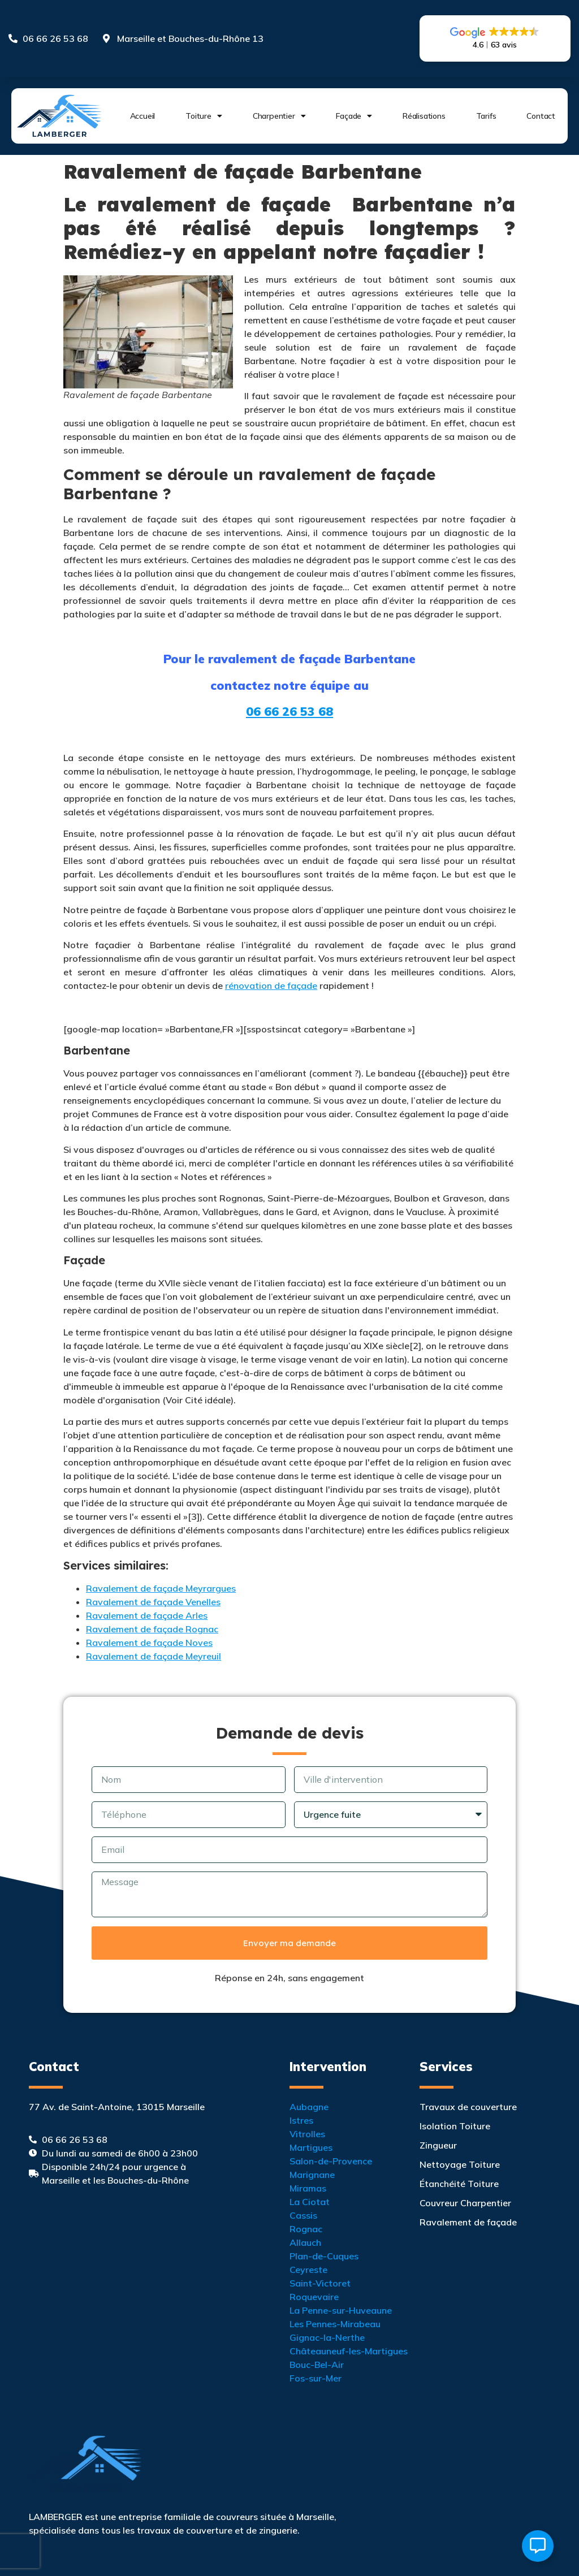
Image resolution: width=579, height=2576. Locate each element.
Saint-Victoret (320, 2283)
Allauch (305, 2242)
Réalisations (424, 116)
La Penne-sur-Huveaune (341, 2310)
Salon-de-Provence (331, 2161)
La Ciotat (310, 2201)
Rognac (306, 2228)
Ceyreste (308, 2269)
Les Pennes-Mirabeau (335, 2323)
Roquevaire (314, 2296)
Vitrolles (307, 2134)
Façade (354, 116)
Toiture (203, 116)
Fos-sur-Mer (316, 2378)
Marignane (312, 2174)
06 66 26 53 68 (289, 711)
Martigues (311, 2147)
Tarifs (486, 116)
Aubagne (309, 2106)
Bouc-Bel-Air (317, 2364)
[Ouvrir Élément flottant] (538, 2546)
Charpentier (279, 116)
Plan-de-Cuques (324, 2256)
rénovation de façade (271, 985)
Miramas (308, 2188)
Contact (540, 116)
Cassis (303, 2215)
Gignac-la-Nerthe (327, 2337)
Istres (301, 2120)
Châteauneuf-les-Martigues (349, 2351)
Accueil (142, 116)
